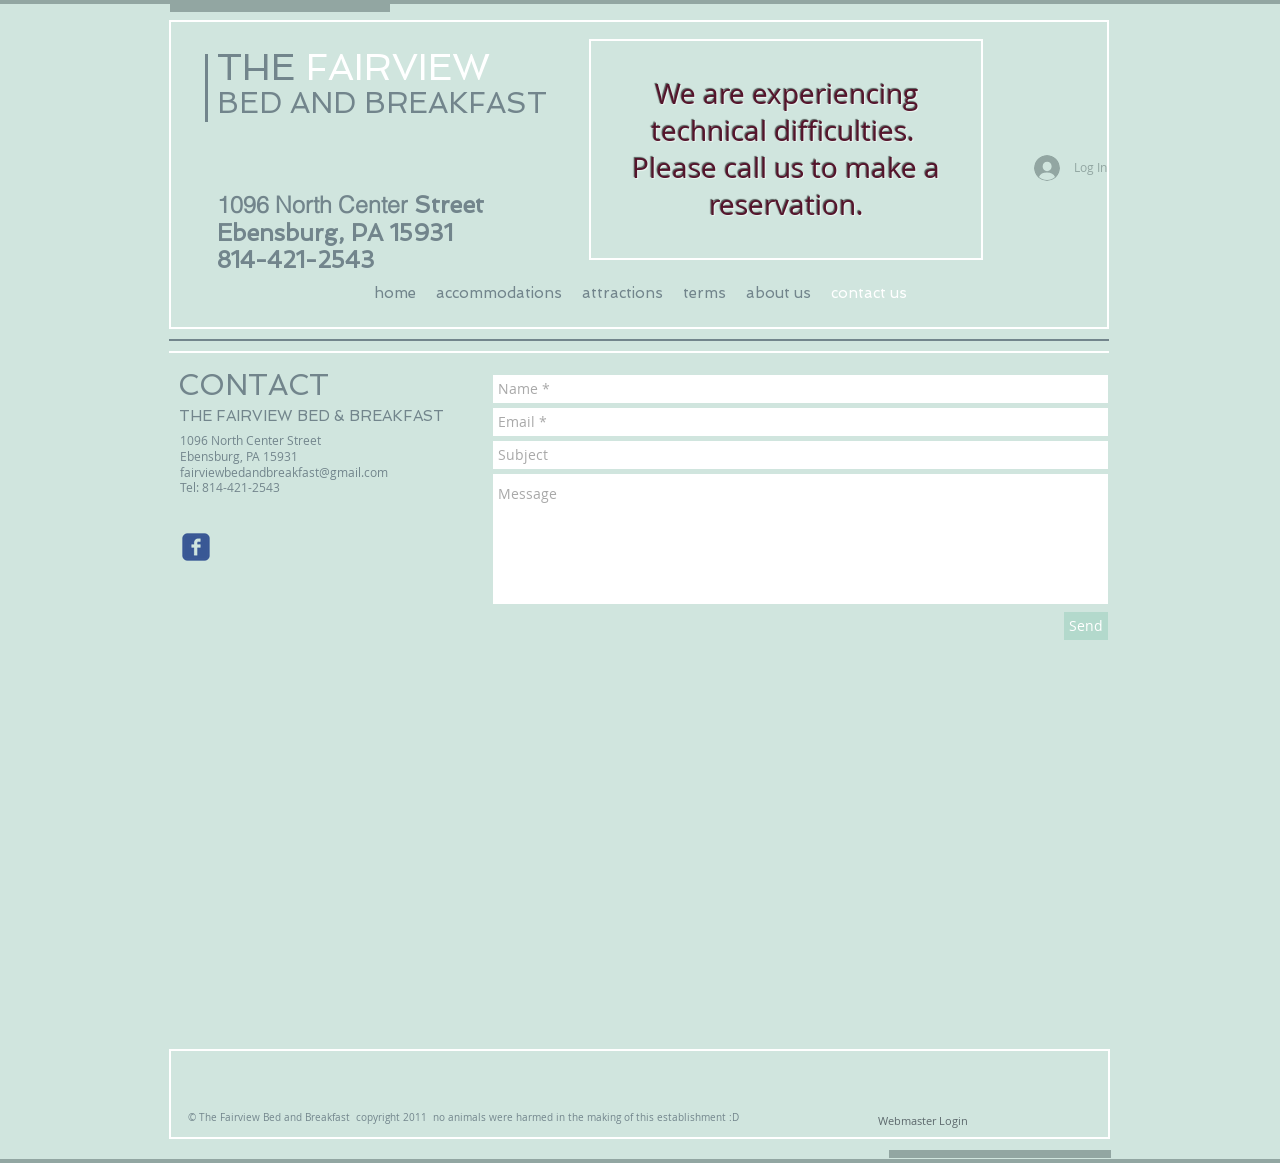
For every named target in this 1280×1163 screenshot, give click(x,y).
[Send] (1086, 626)
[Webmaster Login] (923, 1121)
